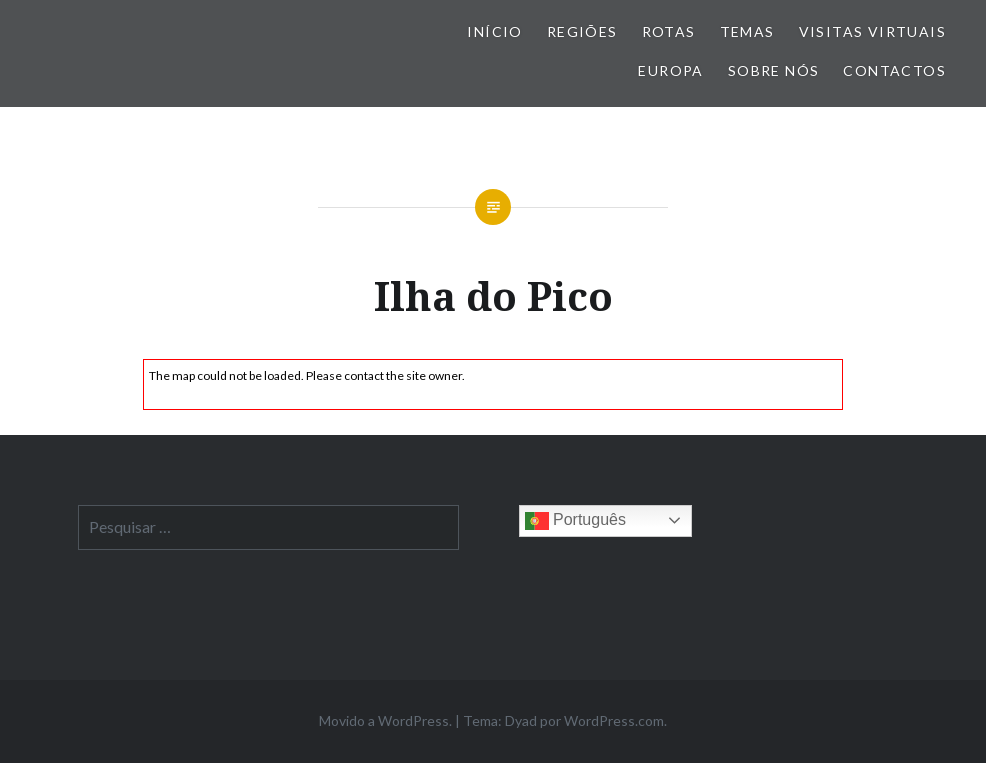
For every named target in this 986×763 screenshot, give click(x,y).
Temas (747, 31)
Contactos (894, 70)
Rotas (669, 31)
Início (494, 31)
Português (575, 521)
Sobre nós (774, 70)
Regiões (582, 31)
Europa (670, 70)
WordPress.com (614, 720)
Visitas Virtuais (872, 31)
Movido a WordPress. (385, 720)
